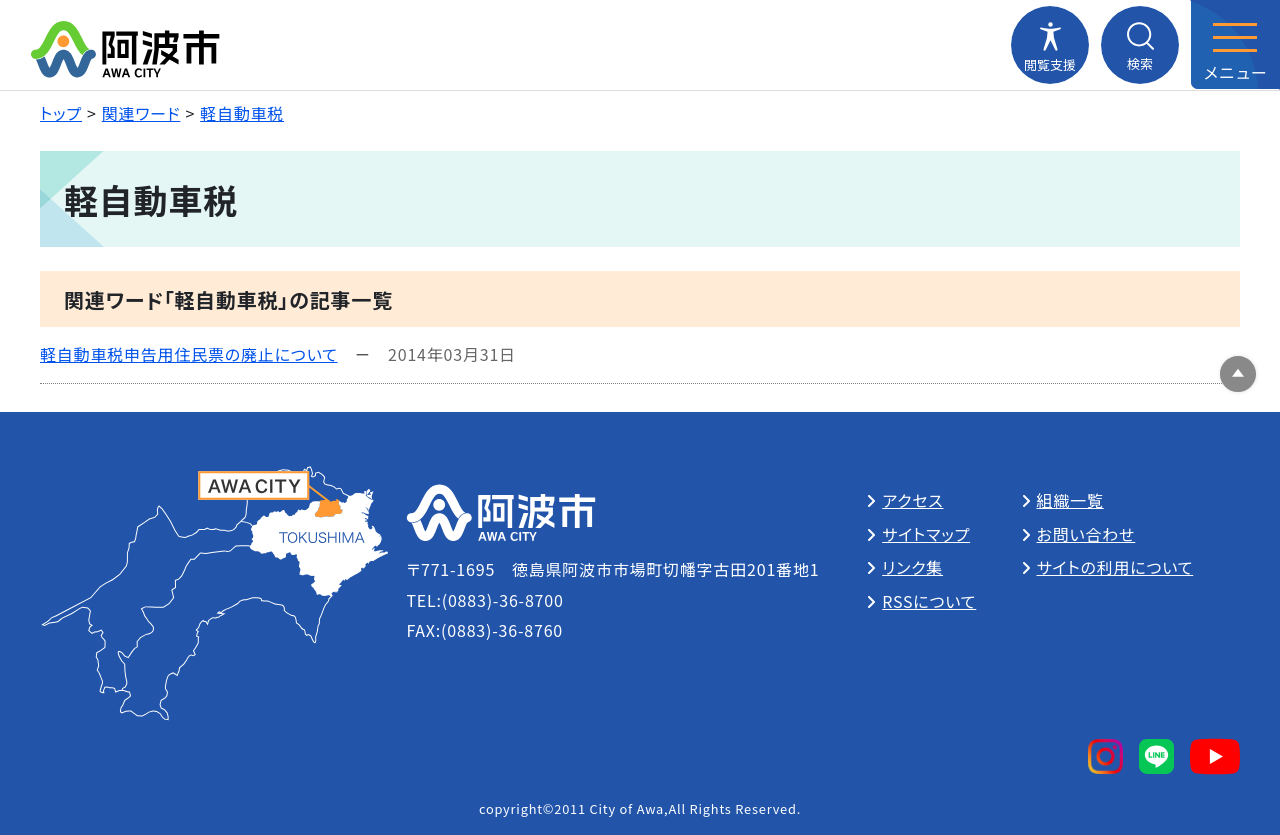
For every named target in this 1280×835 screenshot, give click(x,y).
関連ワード (141, 113)
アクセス (912, 500)
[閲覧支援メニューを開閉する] (1050, 45)
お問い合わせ (1086, 534)
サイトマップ (926, 534)
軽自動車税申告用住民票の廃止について (189, 354)
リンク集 (912, 567)
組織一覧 (1070, 500)
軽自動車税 (242, 113)
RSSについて (929, 601)
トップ (61, 113)
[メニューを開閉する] (1235, 45)
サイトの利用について (1115, 567)
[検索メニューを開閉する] (1140, 45)
